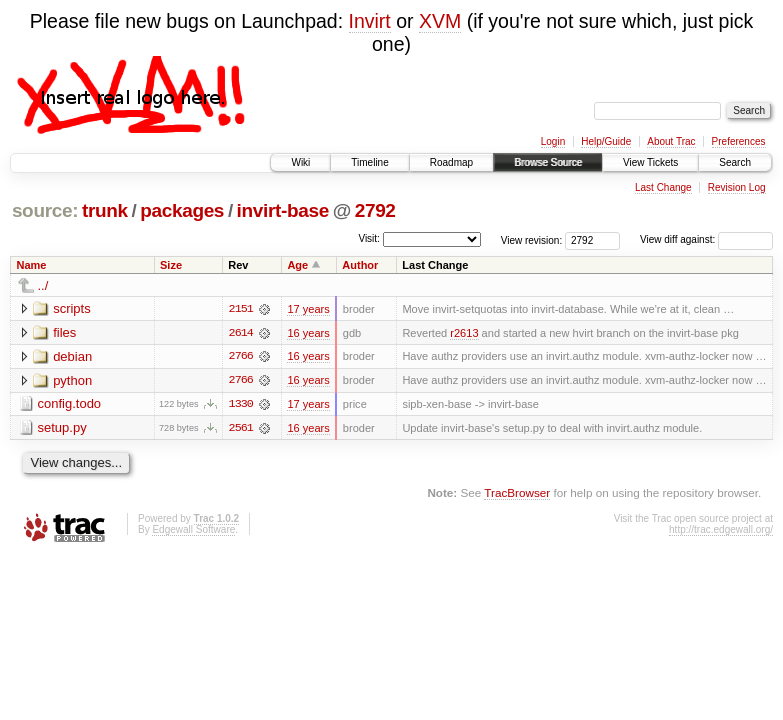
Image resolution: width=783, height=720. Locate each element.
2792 (375, 210)
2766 (241, 357)
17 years (308, 309)
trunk (105, 210)
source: (45, 210)
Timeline (369, 162)
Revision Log (737, 187)
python (72, 380)
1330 (241, 405)
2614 (241, 333)
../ (43, 285)
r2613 (464, 333)
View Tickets (650, 162)
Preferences (739, 141)
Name (32, 265)
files (64, 332)
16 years (308, 333)
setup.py (62, 428)
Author (360, 265)
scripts (72, 308)
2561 (241, 429)
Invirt (370, 21)
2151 (241, 309)
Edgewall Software (193, 530)
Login (553, 141)
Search (735, 162)
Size (171, 265)
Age (297, 265)
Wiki (300, 162)
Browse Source (548, 162)
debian (72, 356)
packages (182, 210)
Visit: (369, 238)
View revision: (532, 239)
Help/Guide (606, 141)
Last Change (663, 187)
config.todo (70, 404)
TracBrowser (517, 493)
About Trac (671, 141)
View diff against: (706, 239)
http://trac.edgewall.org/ (721, 530)
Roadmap (451, 162)
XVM (440, 21)
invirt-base (283, 210)
